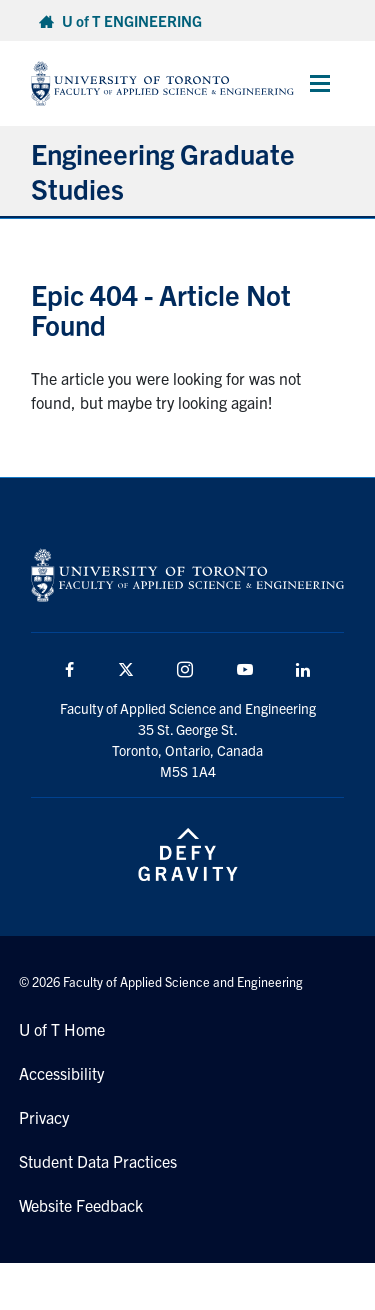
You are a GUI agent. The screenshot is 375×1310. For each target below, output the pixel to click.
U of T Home (62, 1029)
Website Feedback (81, 1205)
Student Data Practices (98, 1161)
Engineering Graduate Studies (163, 170)
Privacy (44, 1117)
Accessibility (61, 1073)
